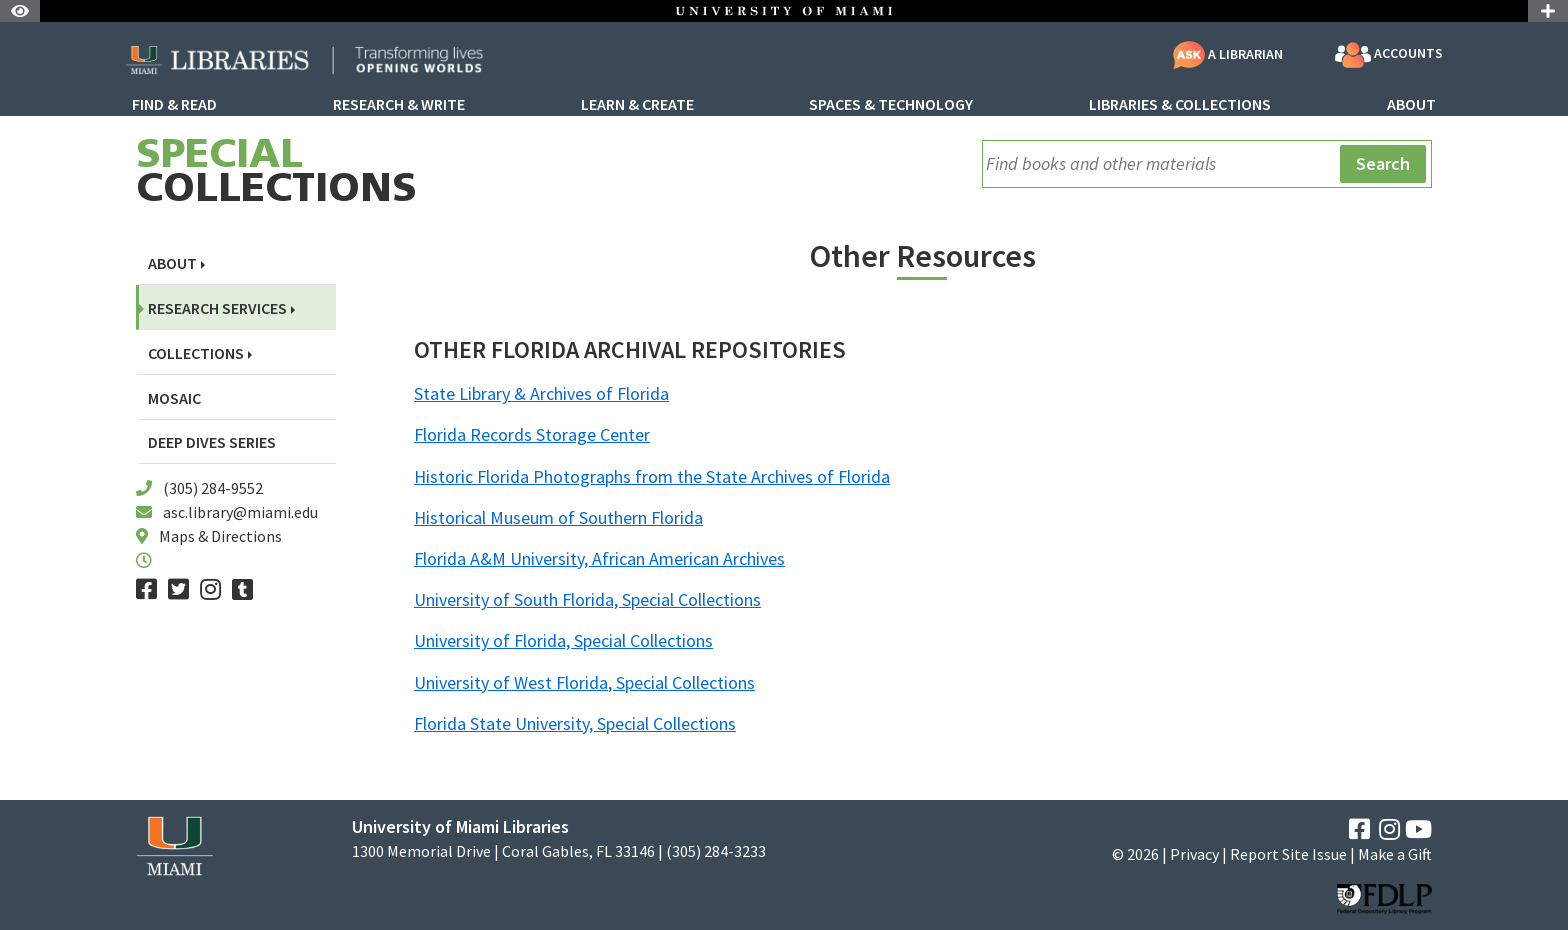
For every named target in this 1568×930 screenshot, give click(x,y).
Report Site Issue (1288, 854)
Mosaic (174, 398)
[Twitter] (178, 589)
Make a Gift (1395, 854)
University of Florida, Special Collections (563, 640)
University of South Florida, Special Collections (587, 599)
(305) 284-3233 (716, 851)
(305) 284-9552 (213, 488)
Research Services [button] (217, 308)
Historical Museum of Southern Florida (558, 517)
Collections (276, 174)
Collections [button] (196, 353)
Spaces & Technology (891, 105)
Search (1383, 163)
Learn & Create (637, 105)
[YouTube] (1418, 829)
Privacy (1194, 854)
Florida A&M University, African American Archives (599, 558)
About (1411, 105)
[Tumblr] (242, 589)
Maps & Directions (220, 536)
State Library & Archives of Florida (541, 393)
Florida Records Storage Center (532, 434)
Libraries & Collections (1180, 105)
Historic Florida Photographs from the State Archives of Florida (652, 476)
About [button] (172, 263)
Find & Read (174, 105)
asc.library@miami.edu (240, 512)
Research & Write (399, 105)
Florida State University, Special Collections (575, 723)
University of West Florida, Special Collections (584, 682)
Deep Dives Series (212, 442)
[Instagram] (210, 589)
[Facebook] (146, 589)
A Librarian (1228, 54)
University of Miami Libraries (460, 826)
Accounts (1389, 55)
